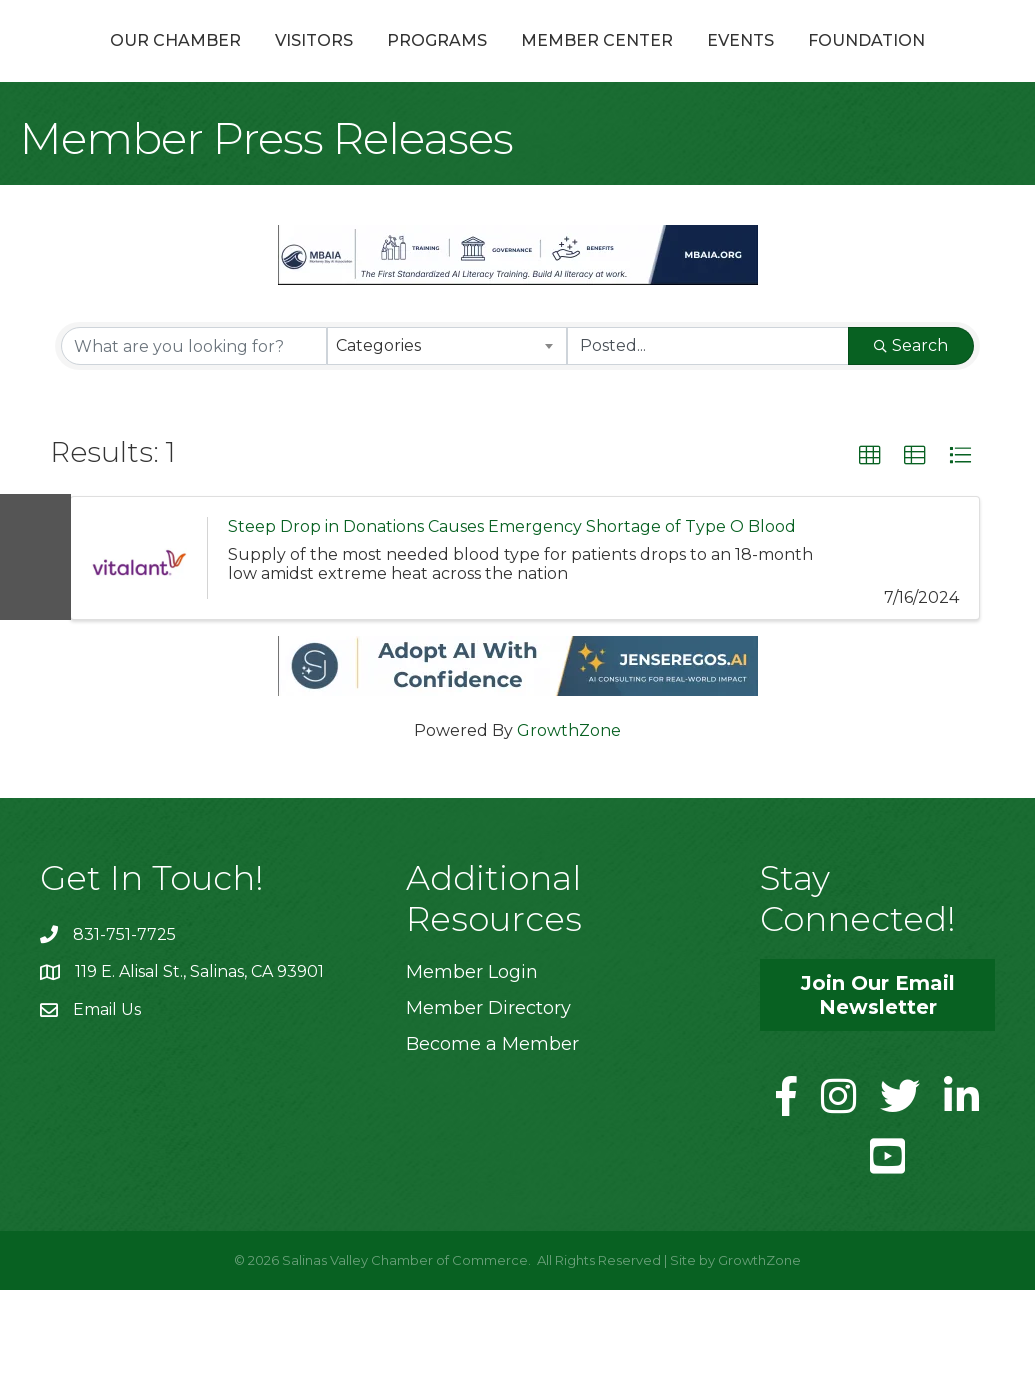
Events (923, 63)
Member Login (472, 1072)
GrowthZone (569, 830)
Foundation (517, 140)
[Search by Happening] (708, 446)
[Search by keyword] (194, 446)
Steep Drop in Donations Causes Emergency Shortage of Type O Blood (512, 626)
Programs (406, 63)
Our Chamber (144, 63)
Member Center (780, 63)
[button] (870, 556)
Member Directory (488, 1108)
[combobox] (447, 446)
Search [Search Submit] (911, 445)
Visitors (283, 63)
